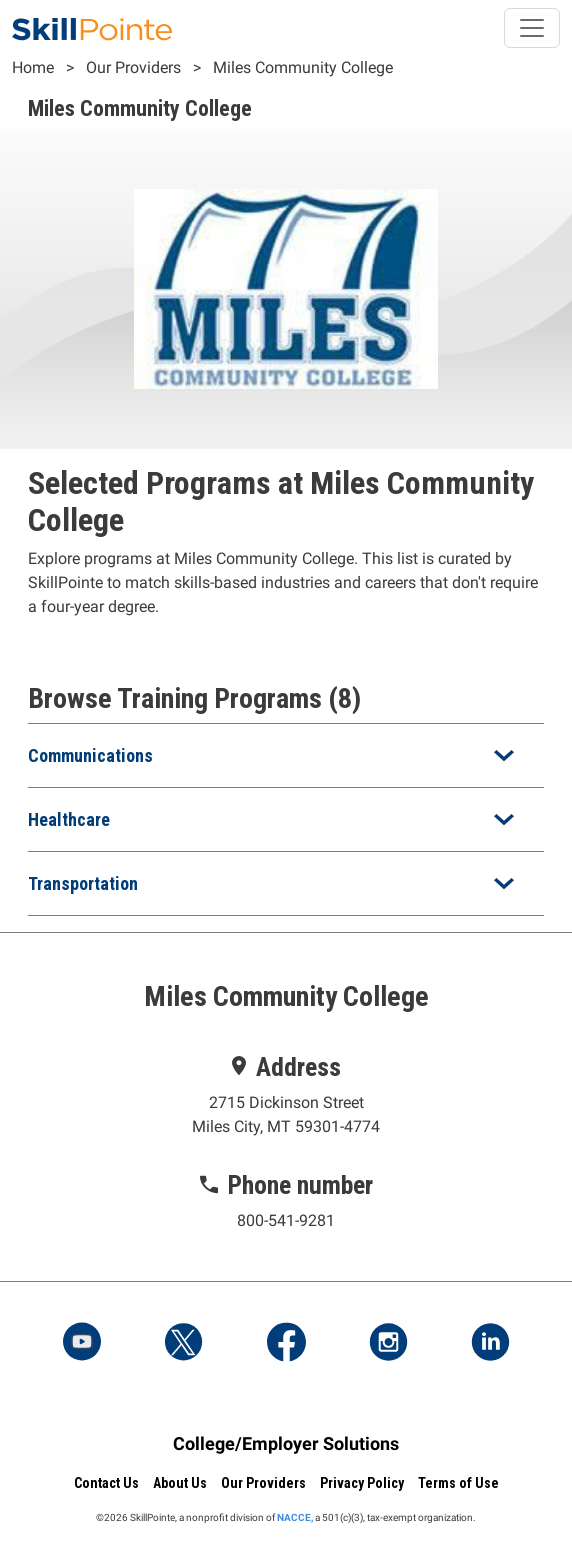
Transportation (83, 883)
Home (33, 67)
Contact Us (106, 1483)
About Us (180, 1483)
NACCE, (295, 1517)
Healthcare (69, 819)
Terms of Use (458, 1483)
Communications (90, 755)
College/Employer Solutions (286, 1443)
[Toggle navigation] (532, 28)
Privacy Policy (362, 1483)
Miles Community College (303, 67)
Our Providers (133, 67)
